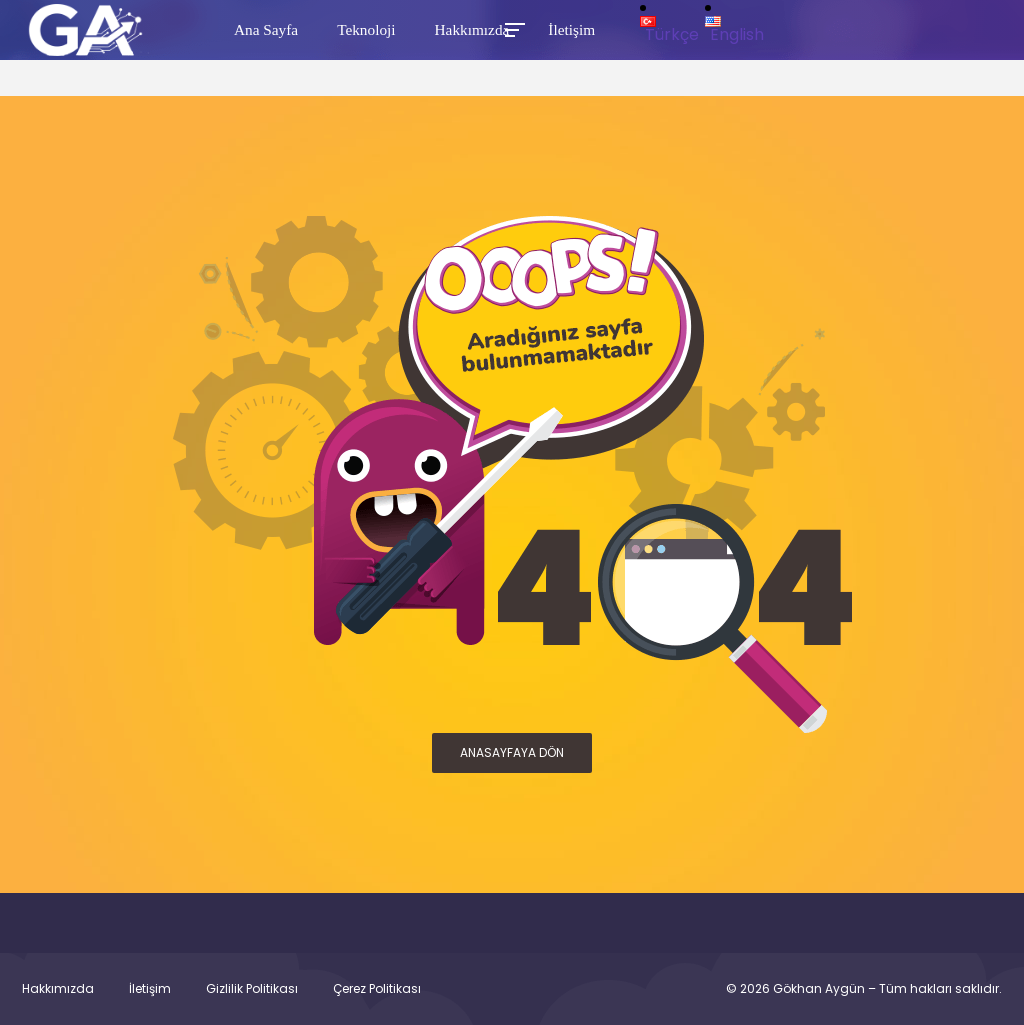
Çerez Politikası (377, 989)
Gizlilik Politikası (252, 989)
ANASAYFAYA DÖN (512, 752)
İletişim (150, 989)
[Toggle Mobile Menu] (512, 28)
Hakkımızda (58, 989)
